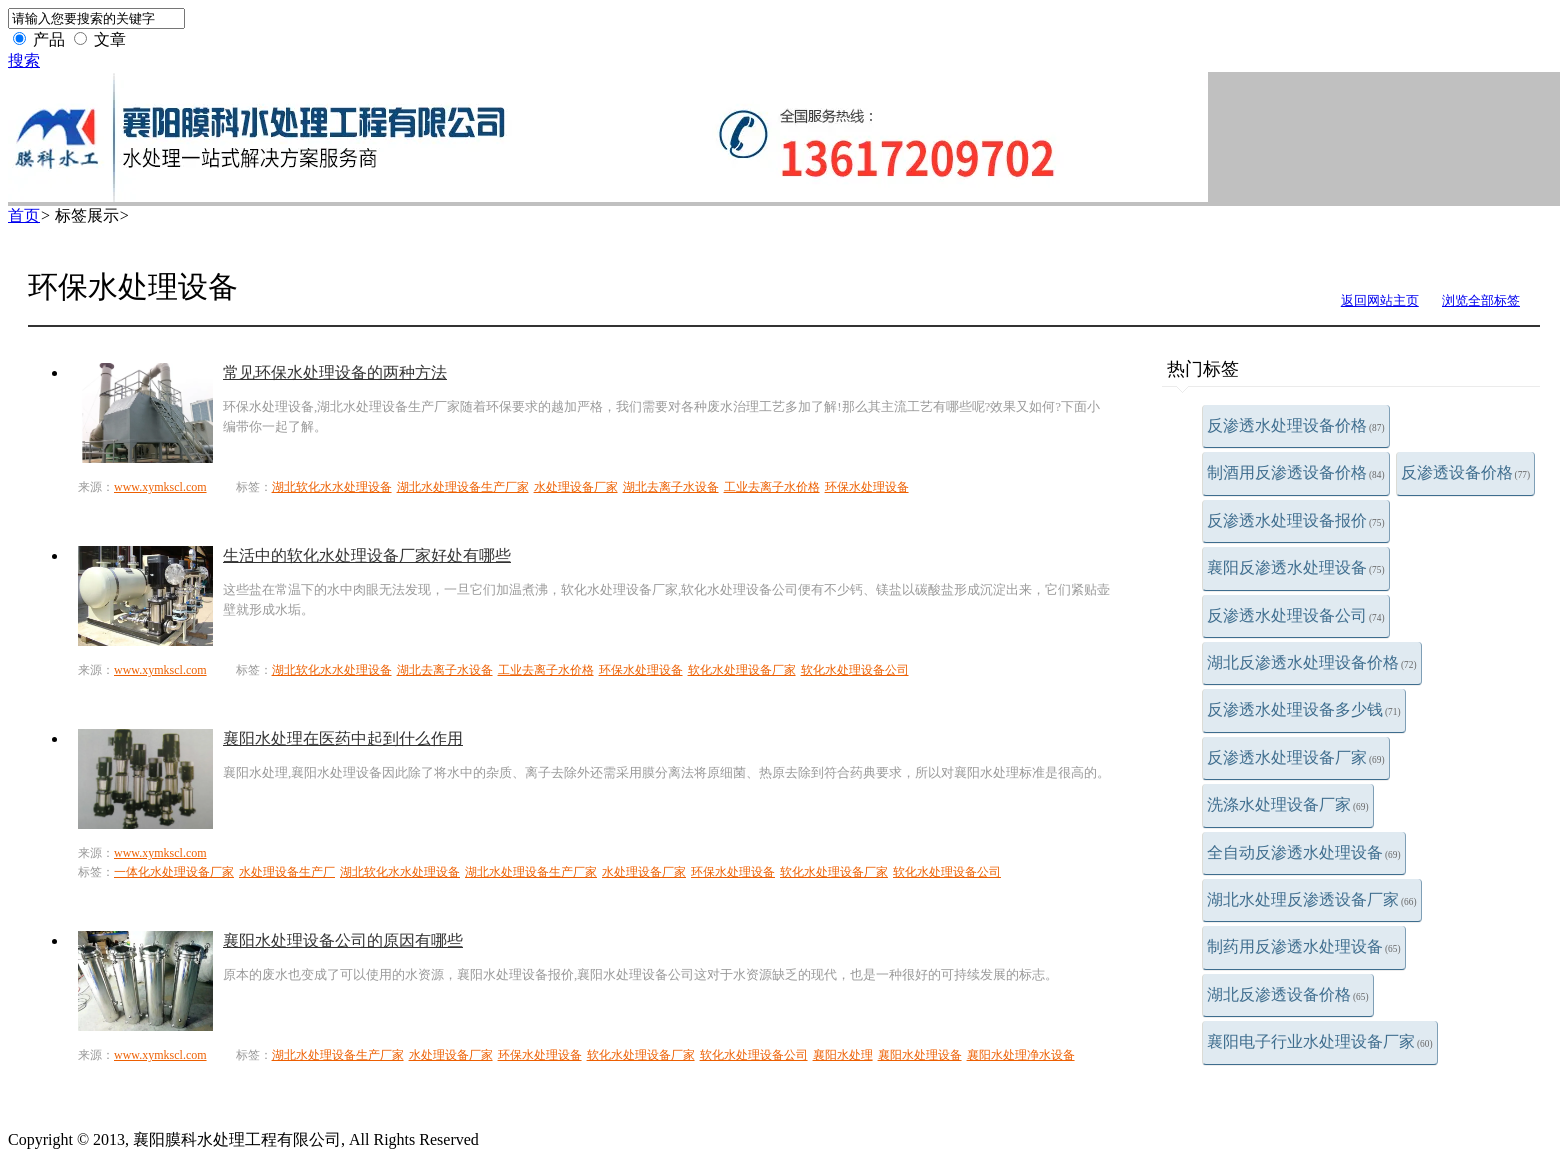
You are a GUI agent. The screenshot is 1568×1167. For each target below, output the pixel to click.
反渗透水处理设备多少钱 (1304, 709)
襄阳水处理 (843, 1055)
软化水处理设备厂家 (742, 670)
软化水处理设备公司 (855, 670)
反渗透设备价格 (1466, 472)
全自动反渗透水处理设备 (1304, 852)
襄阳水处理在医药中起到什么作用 (343, 738)
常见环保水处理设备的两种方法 (335, 372)
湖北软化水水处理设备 (332, 487)
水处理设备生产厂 (287, 872)
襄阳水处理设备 (920, 1055)
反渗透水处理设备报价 (1296, 520)
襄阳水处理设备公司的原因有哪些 (343, 940)
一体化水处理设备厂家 (174, 872)
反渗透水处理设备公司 (1296, 615)
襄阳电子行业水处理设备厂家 (1320, 1041)
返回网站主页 (1380, 300)
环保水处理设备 (867, 487)
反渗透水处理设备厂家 (1296, 757)
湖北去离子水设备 (671, 487)
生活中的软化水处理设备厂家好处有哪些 (367, 555)
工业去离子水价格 (772, 487)
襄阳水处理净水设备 (1021, 1055)
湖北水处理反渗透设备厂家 (1312, 899)
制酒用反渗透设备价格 (1296, 472)
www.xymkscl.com (160, 487)
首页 (24, 215)
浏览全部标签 (1481, 300)
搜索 (24, 60)
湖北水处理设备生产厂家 (463, 487)
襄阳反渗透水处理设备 (1296, 567)
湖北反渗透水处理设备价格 (1312, 662)
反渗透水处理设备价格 (1296, 425)
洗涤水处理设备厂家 (1288, 804)
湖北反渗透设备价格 (1288, 994)
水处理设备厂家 (576, 487)
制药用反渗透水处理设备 (1304, 946)
